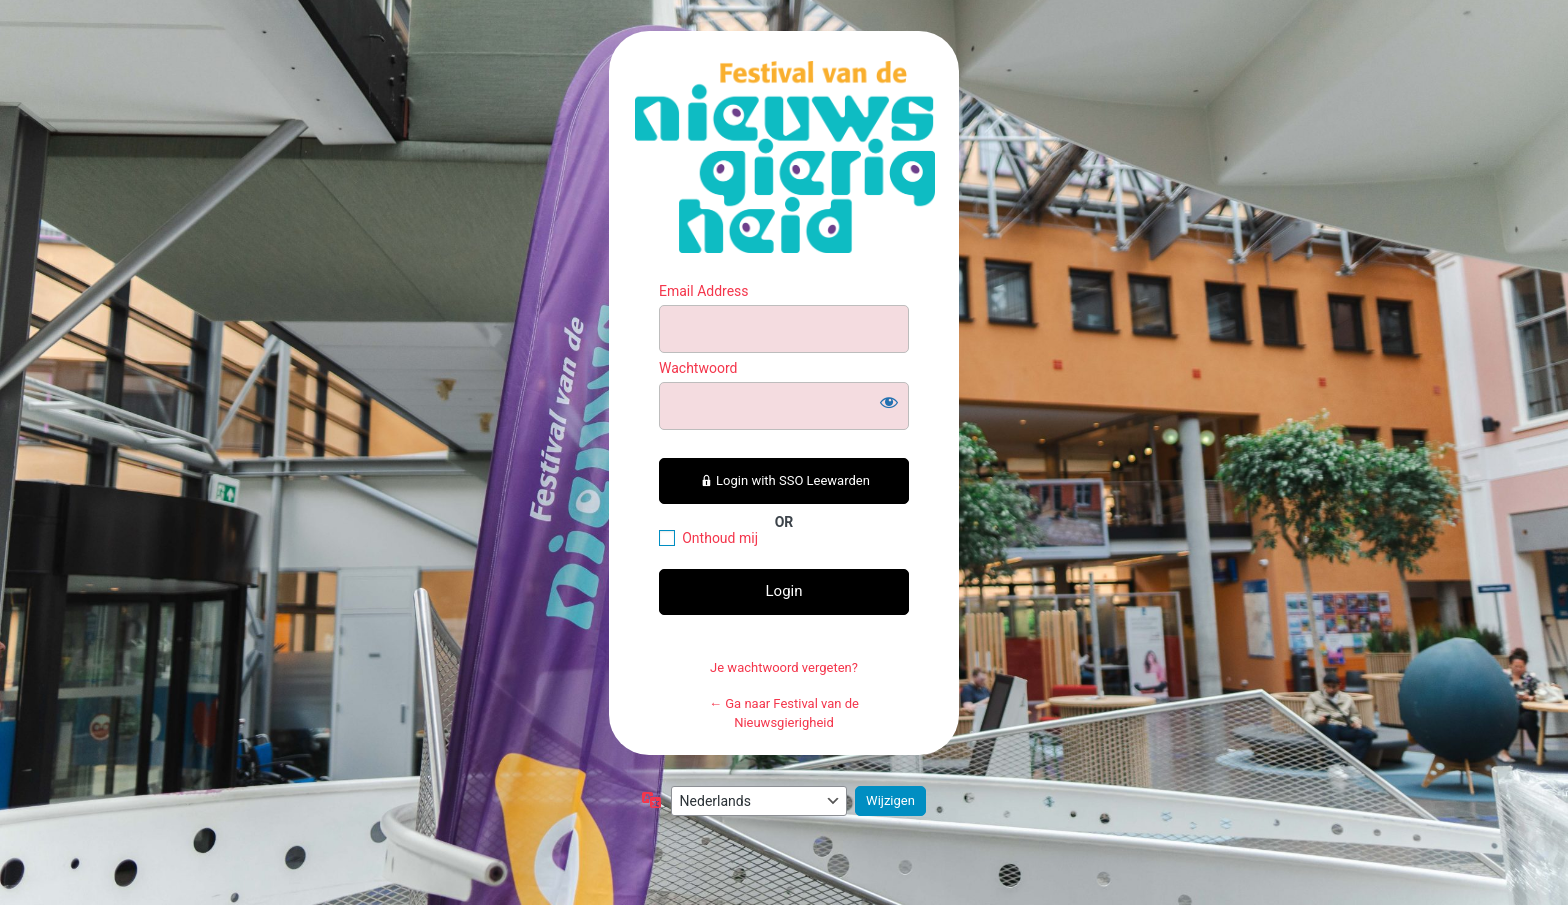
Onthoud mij (720, 538)
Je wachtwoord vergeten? (784, 667)
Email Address (704, 291)
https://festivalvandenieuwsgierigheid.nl (785, 157)
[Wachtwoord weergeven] (889, 402)
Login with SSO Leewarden (784, 480)
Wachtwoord (698, 368)
